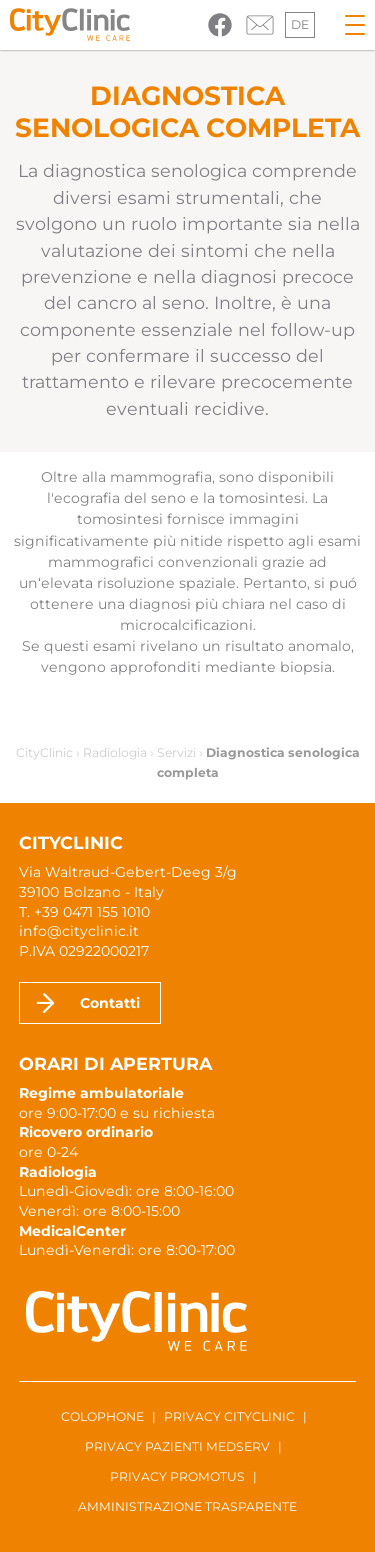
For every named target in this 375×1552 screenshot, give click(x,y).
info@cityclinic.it (79, 931)
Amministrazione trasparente (187, 1506)
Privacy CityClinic (229, 1416)
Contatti (110, 1003)
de (300, 24)
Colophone (102, 1416)
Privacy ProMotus (177, 1476)
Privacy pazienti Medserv (177, 1446)
